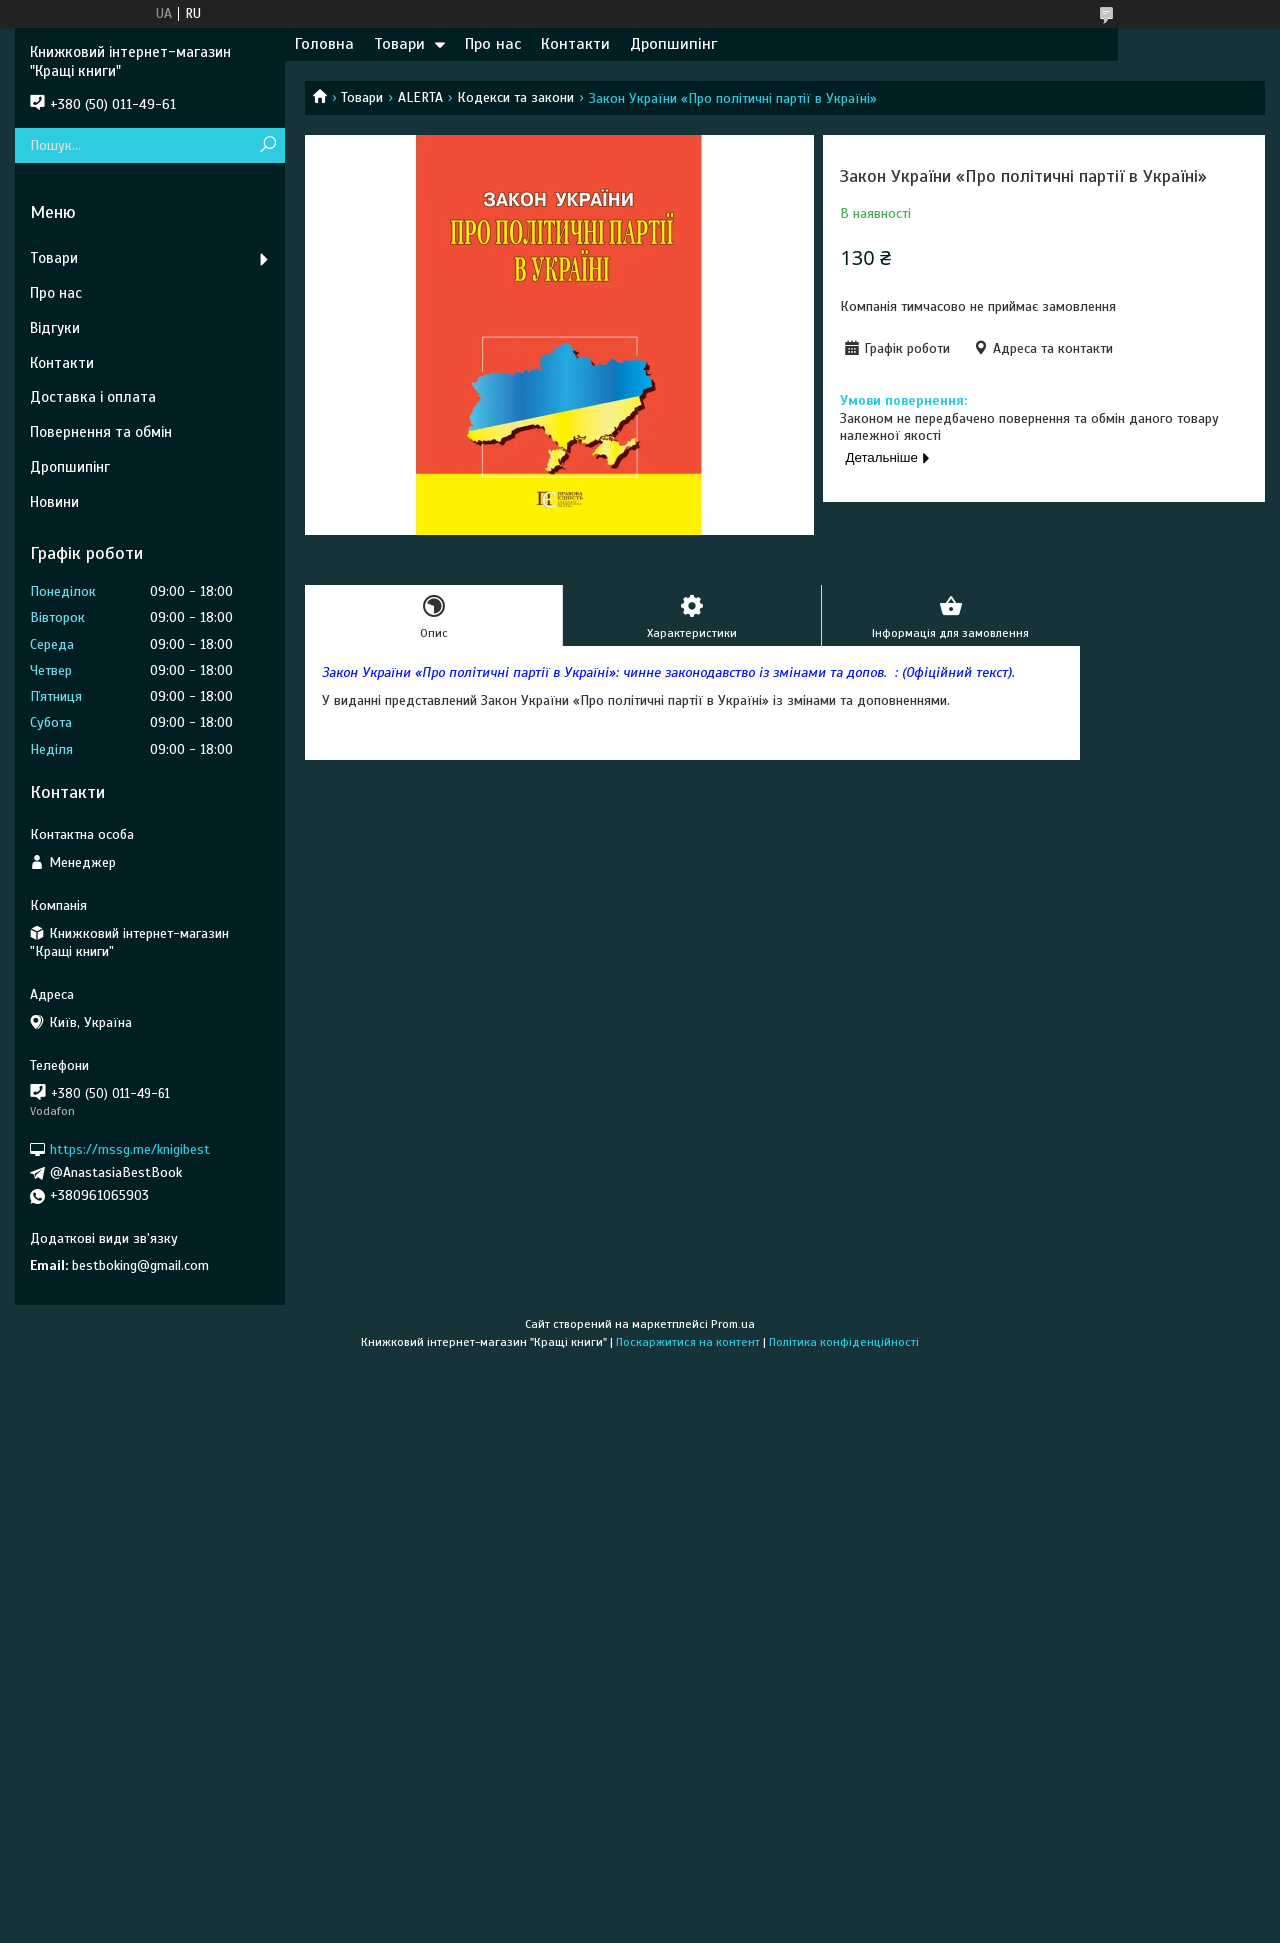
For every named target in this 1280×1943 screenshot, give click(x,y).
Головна (324, 44)
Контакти (575, 44)
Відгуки (55, 328)
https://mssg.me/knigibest (130, 1149)
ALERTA (420, 97)
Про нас (493, 44)
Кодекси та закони (515, 97)
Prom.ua (733, 1324)
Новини (54, 502)
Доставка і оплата (93, 397)
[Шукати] (267, 145)
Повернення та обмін (101, 432)
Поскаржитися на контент (688, 1342)
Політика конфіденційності (844, 1342)
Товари (399, 44)
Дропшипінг (673, 44)
